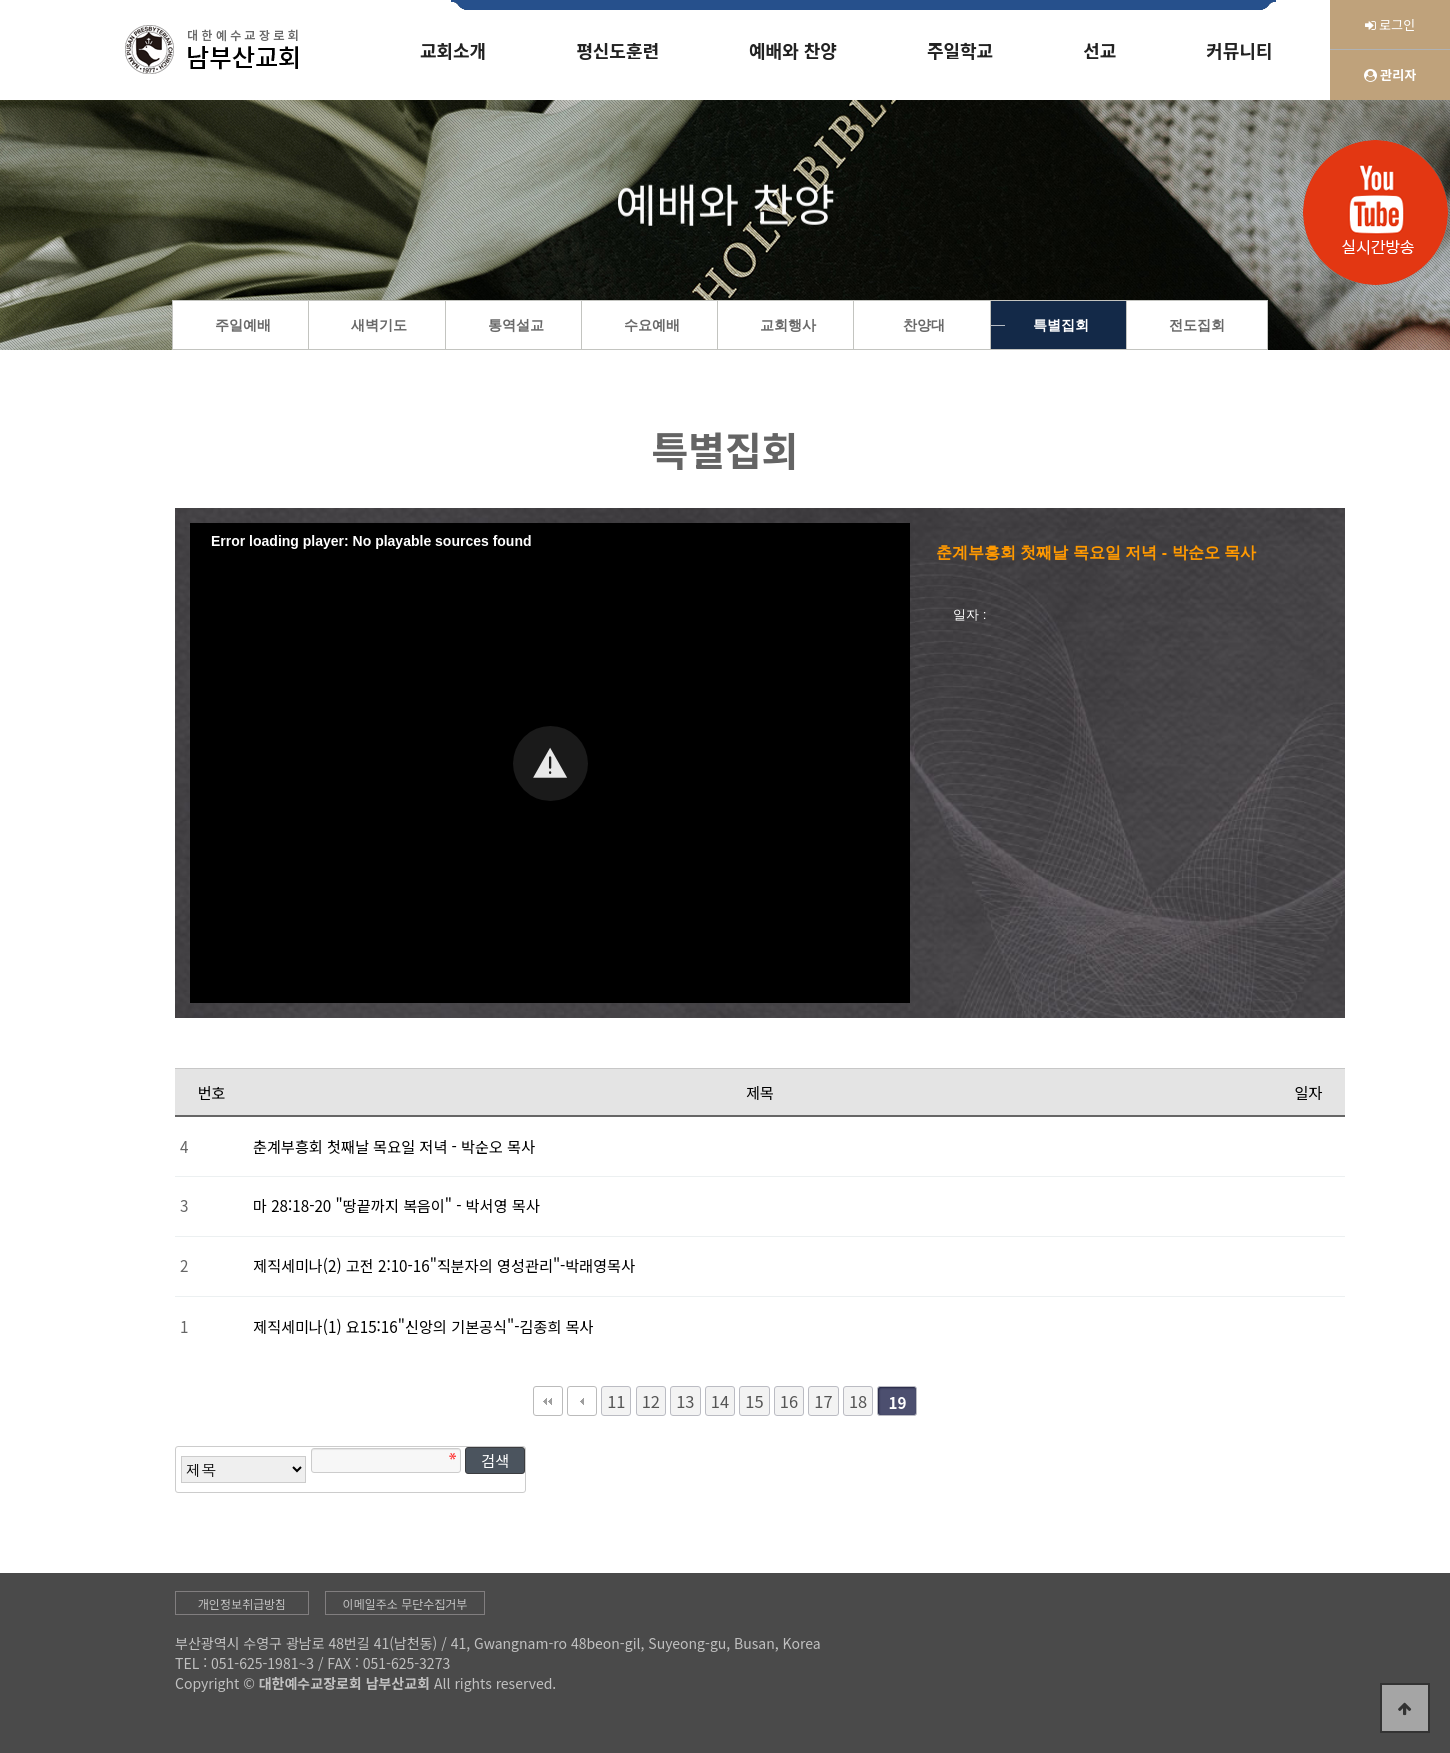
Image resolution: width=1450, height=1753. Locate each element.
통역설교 (516, 325)
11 (616, 1401)
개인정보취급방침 (242, 1603)
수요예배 (652, 325)
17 (823, 1401)
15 (754, 1401)
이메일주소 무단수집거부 (405, 1603)
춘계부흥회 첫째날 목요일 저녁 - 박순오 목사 (394, 1146)
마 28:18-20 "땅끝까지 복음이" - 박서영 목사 (396, 1205)
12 (651, 1401)
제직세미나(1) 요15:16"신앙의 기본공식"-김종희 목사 (423, 1326)
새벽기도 (379, 325)
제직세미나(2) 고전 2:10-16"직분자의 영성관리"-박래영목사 (444, 1265)
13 (685, 1401)
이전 (582, 1401)
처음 (548, 1401)
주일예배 (243, 325)
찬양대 (924, 325)
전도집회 (1197, 325)
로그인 (1390, 24)
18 (858, 1401)
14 (720, 1401)
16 (789, 1401)
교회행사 (788, 325)
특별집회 (1061, 325)
